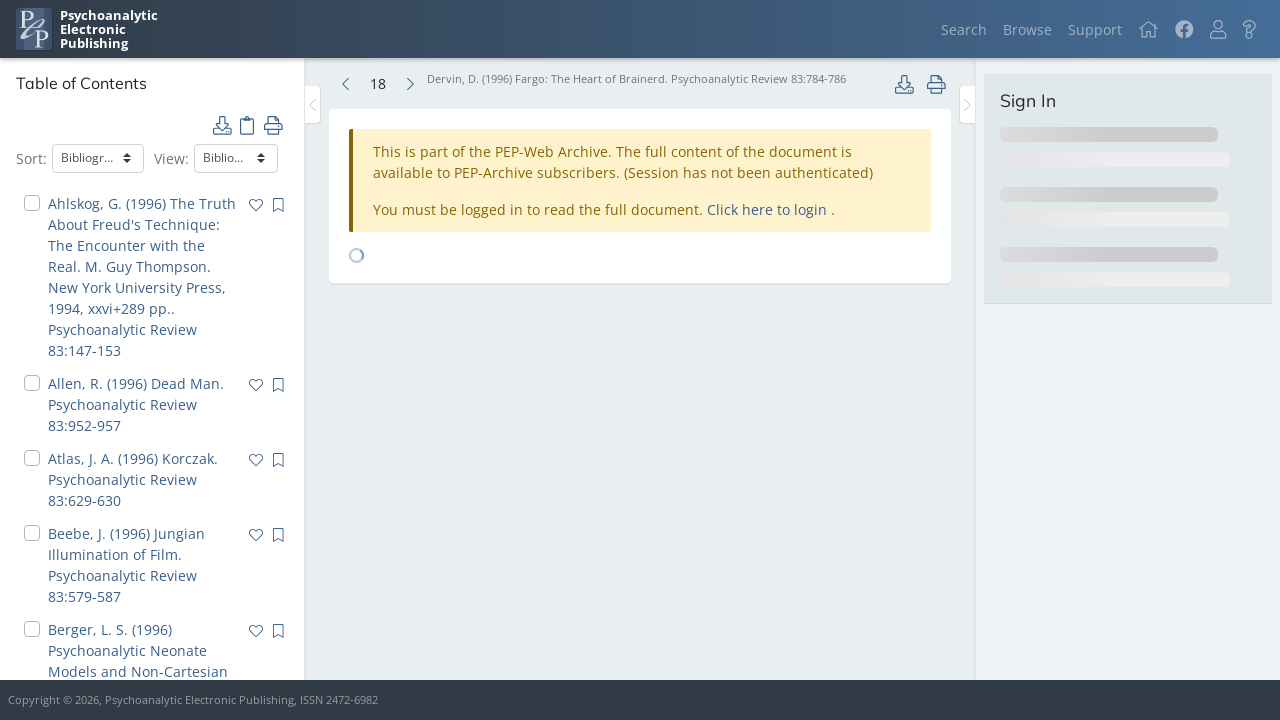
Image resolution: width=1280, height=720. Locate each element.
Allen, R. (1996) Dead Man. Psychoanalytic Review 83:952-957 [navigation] (136, 404)
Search (964, 29)
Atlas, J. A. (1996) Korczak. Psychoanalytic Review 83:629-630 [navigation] (133, 479)
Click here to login (769, 209)
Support (1095, 29)
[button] (1218, 29)
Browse (1027, 29)
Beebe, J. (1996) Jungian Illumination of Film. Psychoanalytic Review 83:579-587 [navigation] (126, 565)
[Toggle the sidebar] (312, 104)
